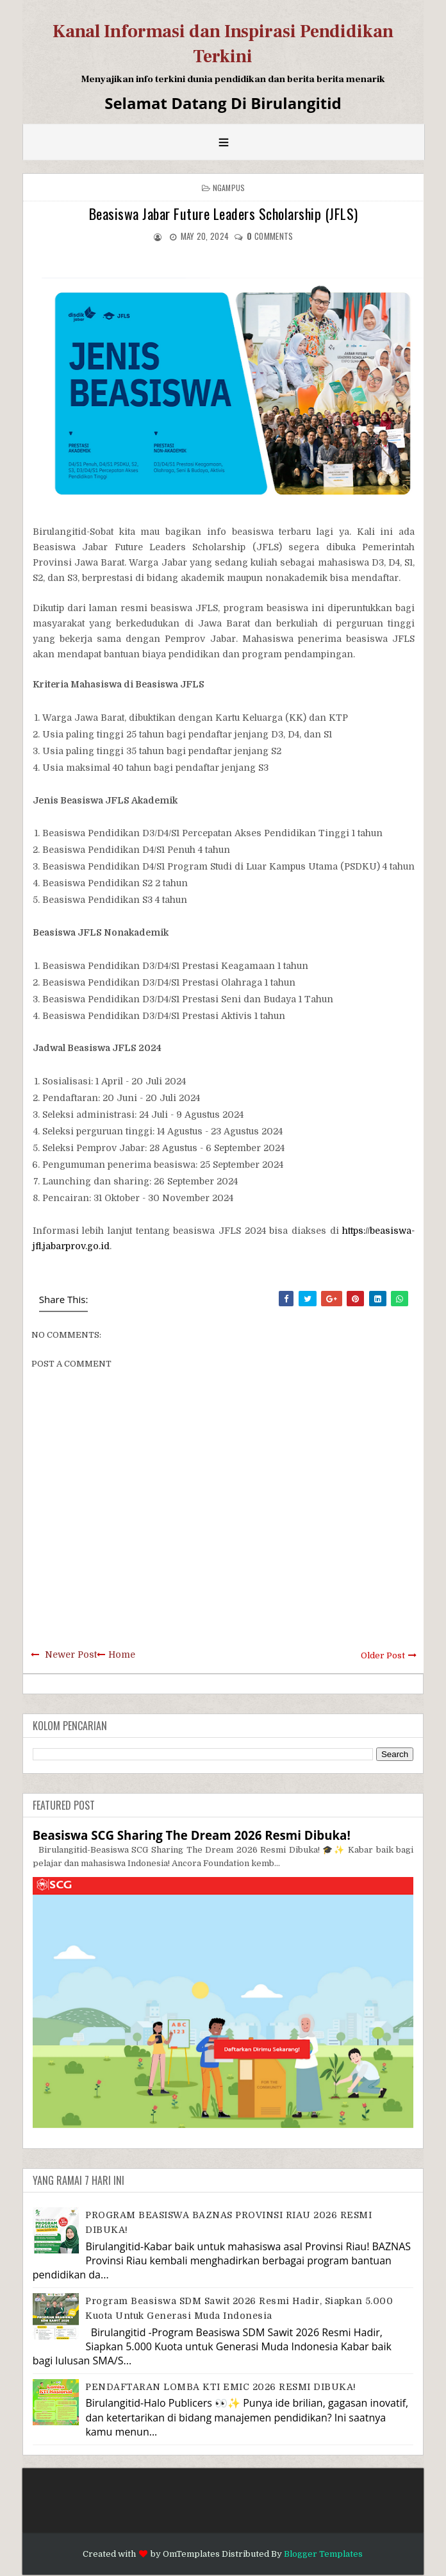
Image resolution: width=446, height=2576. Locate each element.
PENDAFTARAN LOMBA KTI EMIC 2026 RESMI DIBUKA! (220, 2387)
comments (270, 236)
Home (121, 1654)
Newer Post (71, 1654)
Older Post (383, 1655)
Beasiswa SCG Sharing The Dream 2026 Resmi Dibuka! (192, 1835)
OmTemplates (191, 2554)
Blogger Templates (323, 2554)
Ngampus (229, 187)
